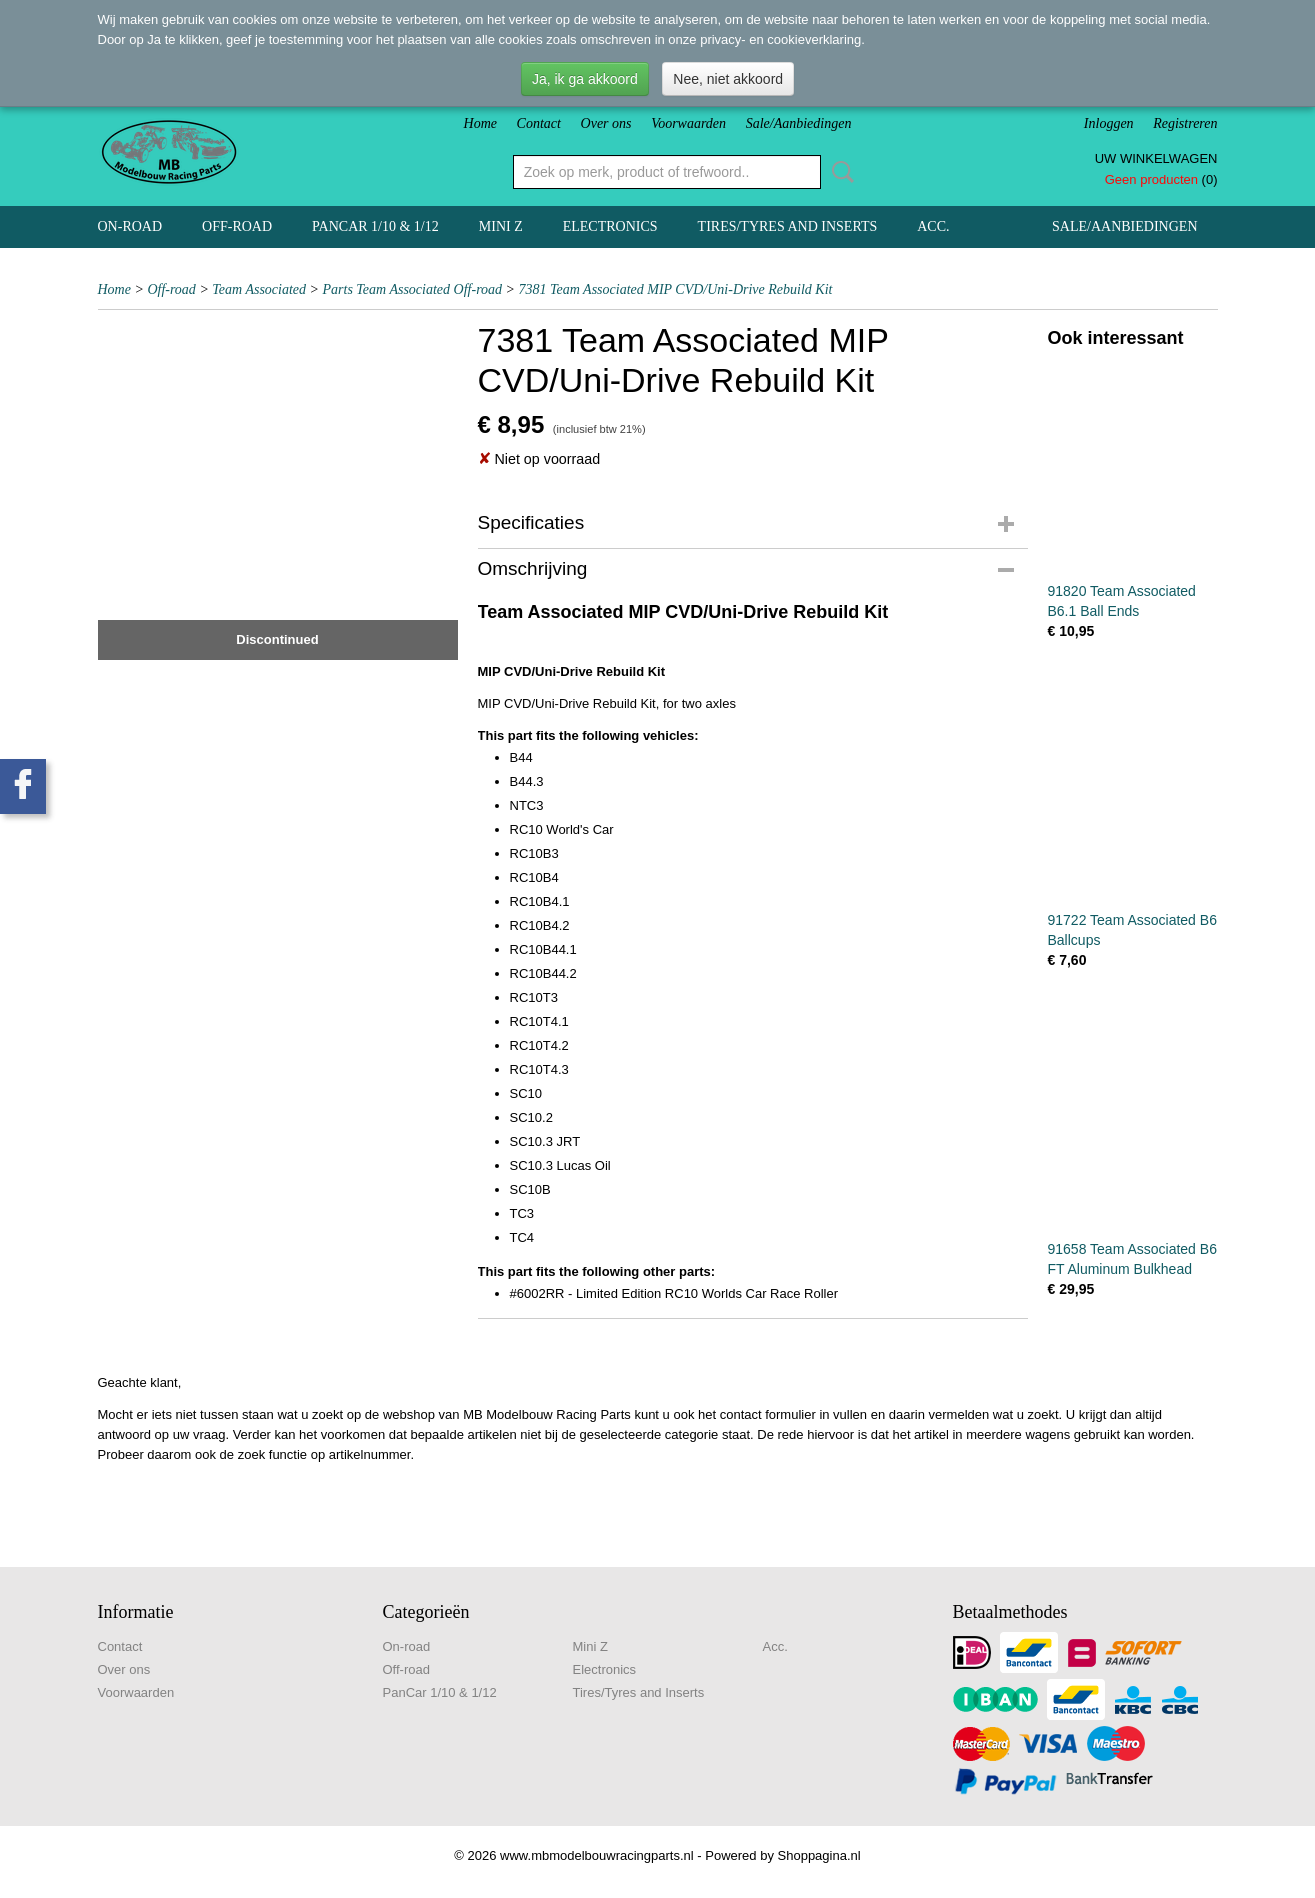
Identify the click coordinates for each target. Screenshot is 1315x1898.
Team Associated (259, 289)
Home (480, 123)
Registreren (1185, 123)
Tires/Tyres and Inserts (788, 226)
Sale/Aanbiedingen (799, 123)
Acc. (933, 226)
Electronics (610, 226)
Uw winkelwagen (1156, 158)
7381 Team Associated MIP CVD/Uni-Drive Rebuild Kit (676, 289)
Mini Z (501, 226)
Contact (539, 123)
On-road (130, 226)
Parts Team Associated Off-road (413, 289)
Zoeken (839, 172)
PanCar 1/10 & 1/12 (375, 226)
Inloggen (1109, 123)
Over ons (606, 123)
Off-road (237, 226)
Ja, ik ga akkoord (585, 79)
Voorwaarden (688, 123)
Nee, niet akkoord (728, 79)
